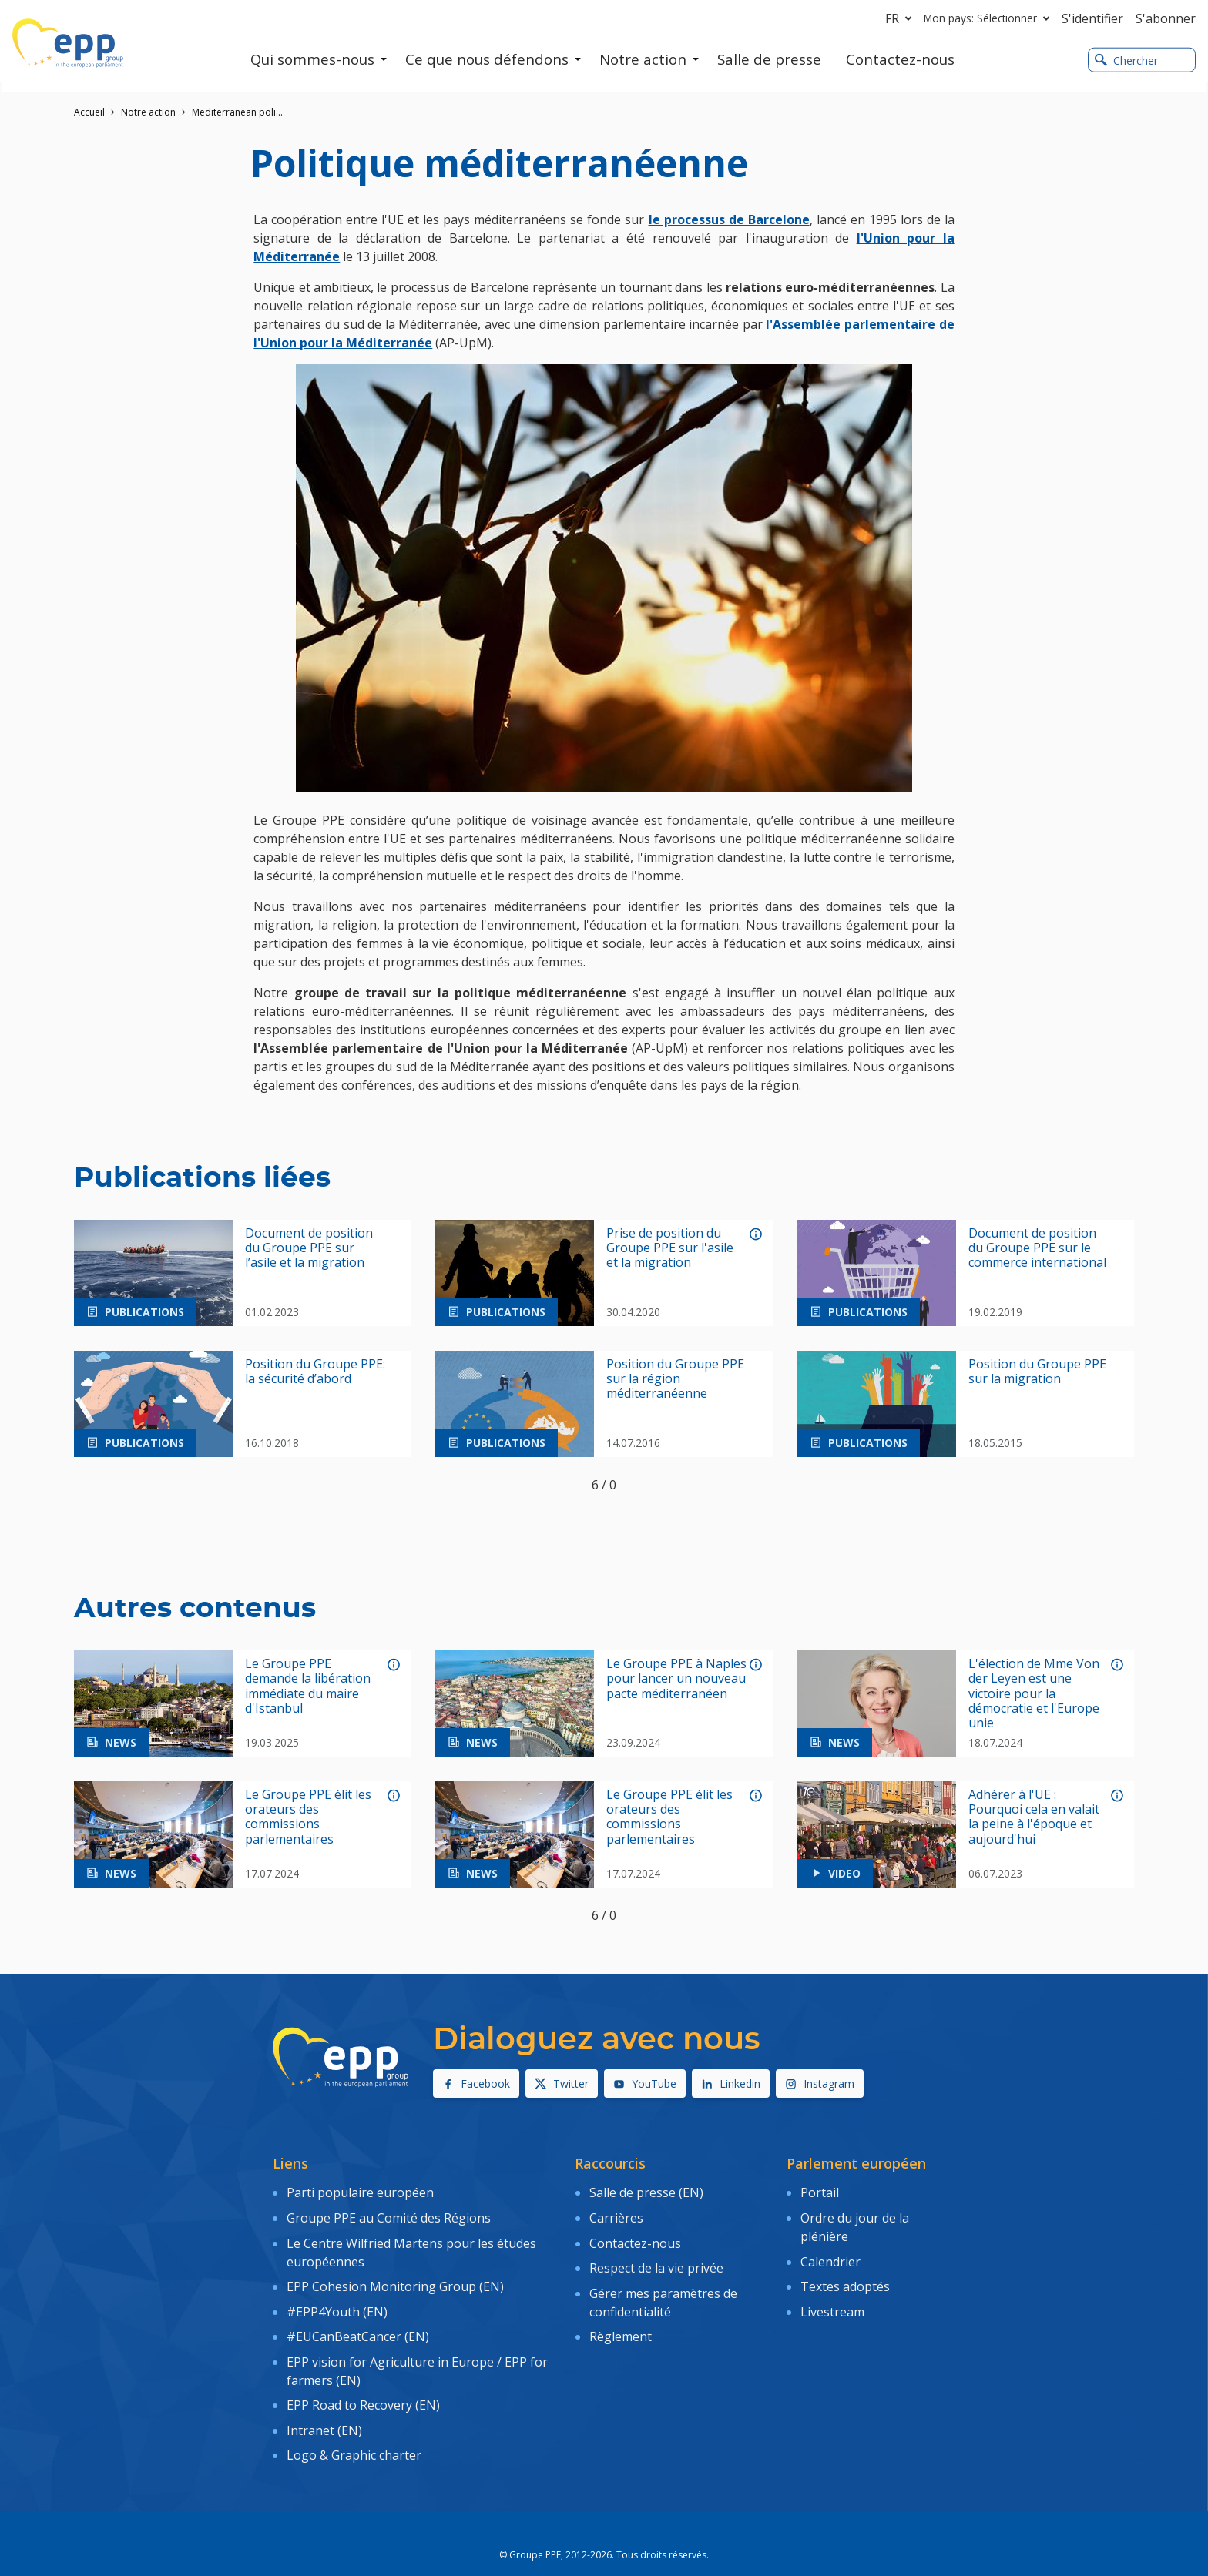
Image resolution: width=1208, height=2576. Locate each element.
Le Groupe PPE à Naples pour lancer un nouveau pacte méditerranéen (676, 1678)
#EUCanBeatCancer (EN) (358, 2320)
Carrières (616, 2213)
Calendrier (830, 2254)
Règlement (620, 2320)
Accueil (89, 112)
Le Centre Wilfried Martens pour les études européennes (411, 2245)
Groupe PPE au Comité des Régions (389, 2213)
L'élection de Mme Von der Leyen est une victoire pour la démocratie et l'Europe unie (1033, 1693)
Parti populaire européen (360, 2190)
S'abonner (1166, 18)
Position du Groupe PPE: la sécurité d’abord (315, 1371)
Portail (819, 2190)
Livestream (832, 2298)
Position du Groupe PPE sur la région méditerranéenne (675, 1379)
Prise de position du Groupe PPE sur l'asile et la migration (669, 1248)
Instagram (819, 2083)
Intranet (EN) (324, 2405)
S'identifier (1092, 18)
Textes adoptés (845, 2276)
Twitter (562, 2083)
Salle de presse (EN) (646, 2190)
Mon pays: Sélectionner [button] (989, 18)
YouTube (644, 2083)
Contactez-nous (635, 2235)
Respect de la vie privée (656, 2257)
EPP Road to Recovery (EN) (363, 2383)
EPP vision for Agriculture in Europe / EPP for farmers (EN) (417, 2352)
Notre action (148, 112)
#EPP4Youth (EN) (337, 2298)
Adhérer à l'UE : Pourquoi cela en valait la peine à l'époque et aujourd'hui (1033, 1817)
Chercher (1126, 60)
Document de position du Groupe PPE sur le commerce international (1037, 1248)
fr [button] (901, 18)
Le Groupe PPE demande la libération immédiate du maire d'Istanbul (308, 1686)
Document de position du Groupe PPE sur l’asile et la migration (309, 1248)
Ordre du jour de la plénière (854, 2222)
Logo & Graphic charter (354, 2428)
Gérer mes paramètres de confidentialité (663, 2289)
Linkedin (730, 2083)
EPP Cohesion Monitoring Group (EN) (395, 2276)
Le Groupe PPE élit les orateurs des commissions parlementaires (308, 1817)
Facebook (476, 2083)
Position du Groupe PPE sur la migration (1037, 1371)
